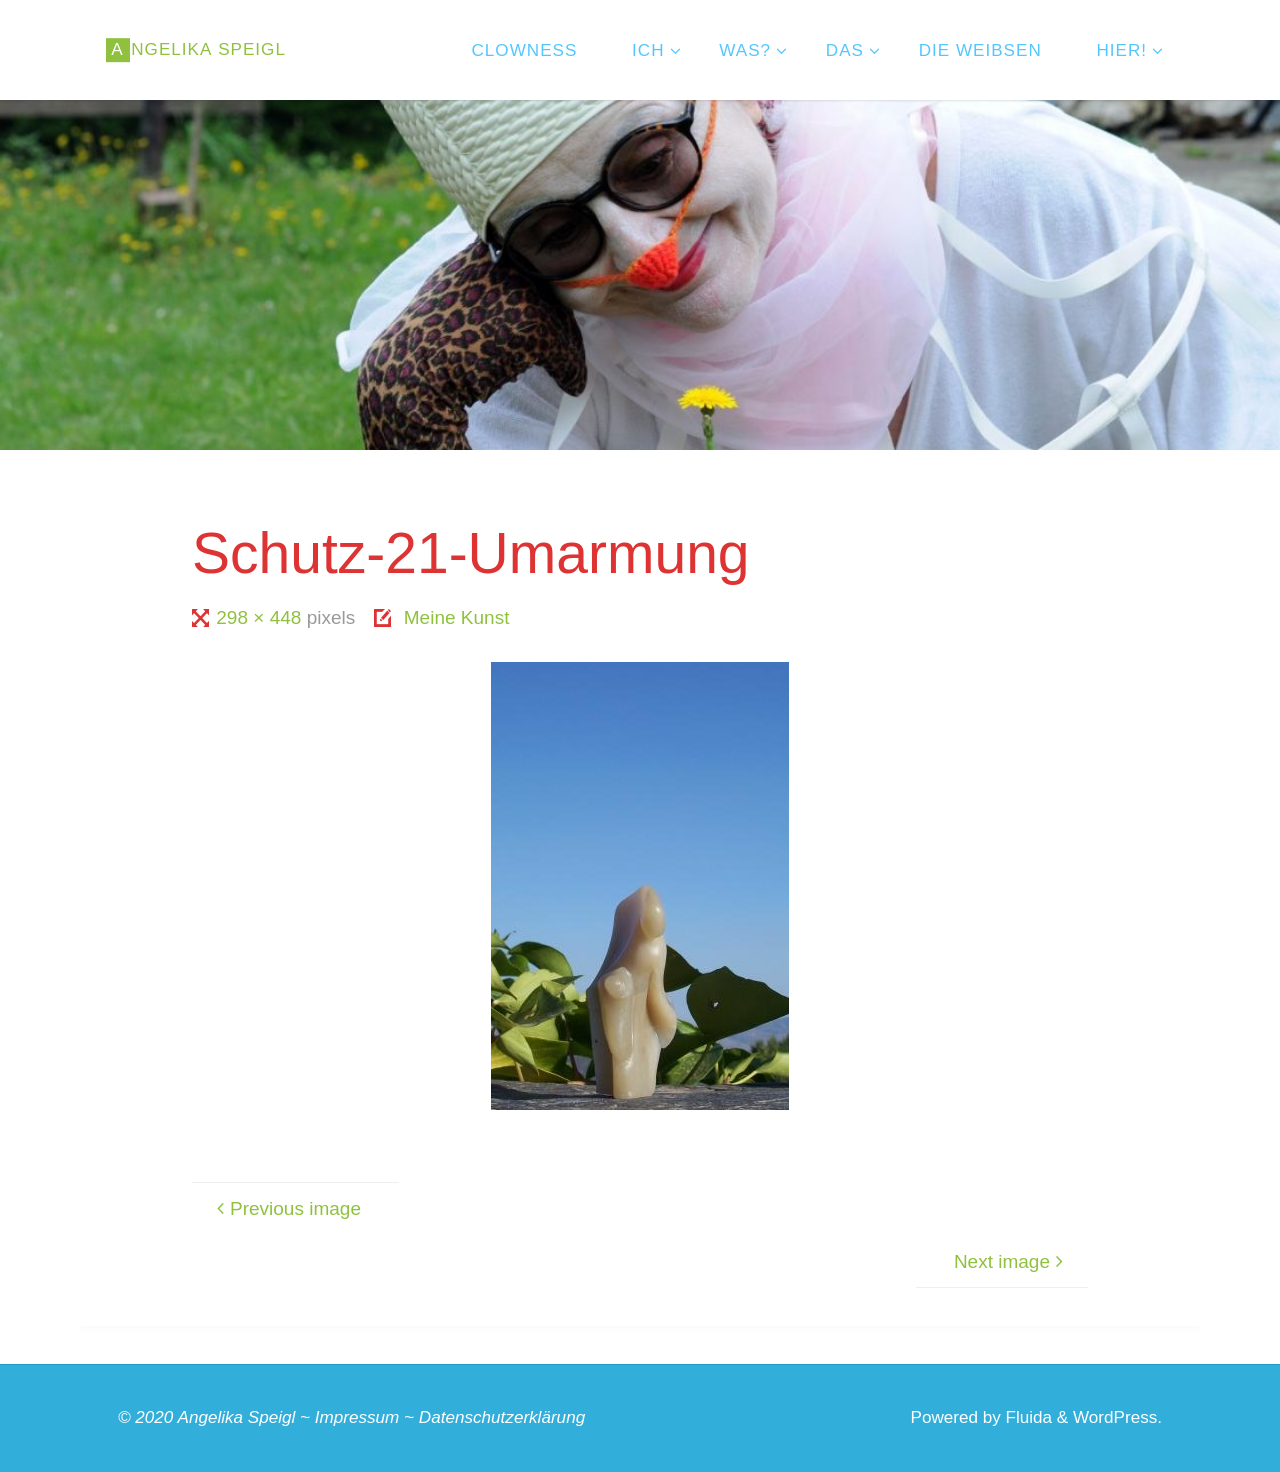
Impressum (357, 1417)
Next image (1011, 1261)
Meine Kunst (457, 617)
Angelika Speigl (237, 1417)
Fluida (1026, 1417)
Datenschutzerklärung (502, 1417)
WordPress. (1117, 1417)
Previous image (286, 1208)
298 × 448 (261, 617)
